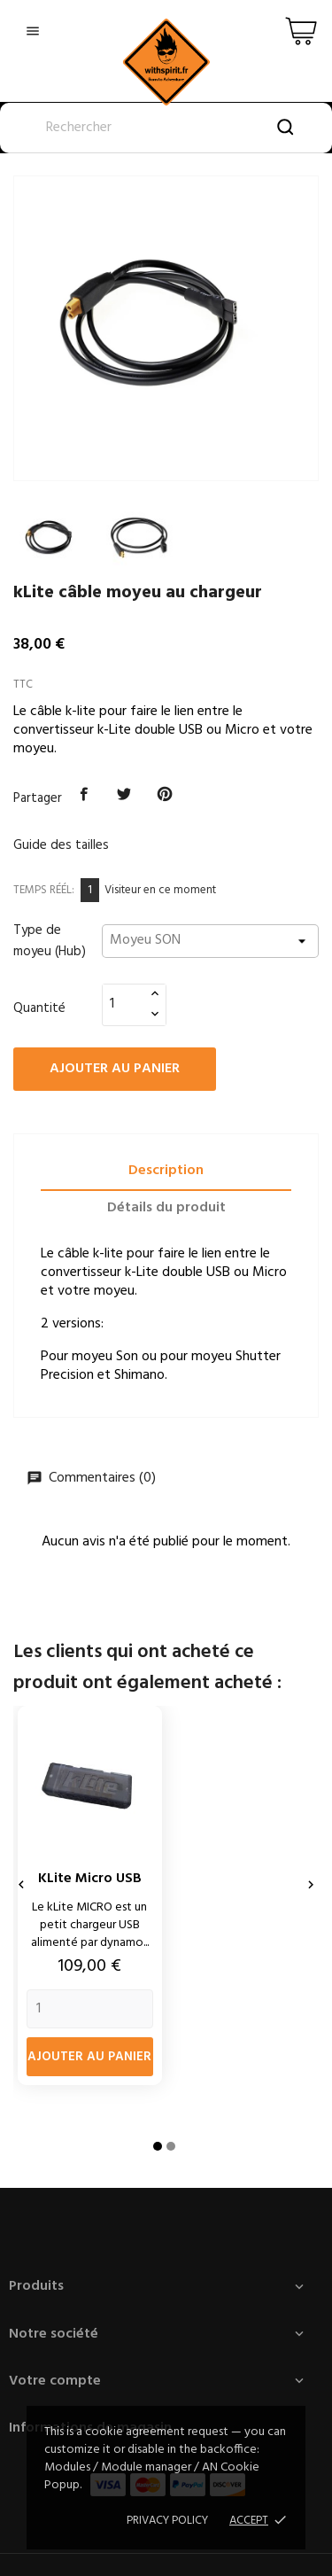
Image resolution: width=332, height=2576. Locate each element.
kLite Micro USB (90, 1878)
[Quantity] (90, 2008)
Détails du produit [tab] (166, 1207)
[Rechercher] (166, 128)
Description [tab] (166, 1170)
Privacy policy (167, 2520)
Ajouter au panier (115, 1068)
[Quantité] (124, 1003)
